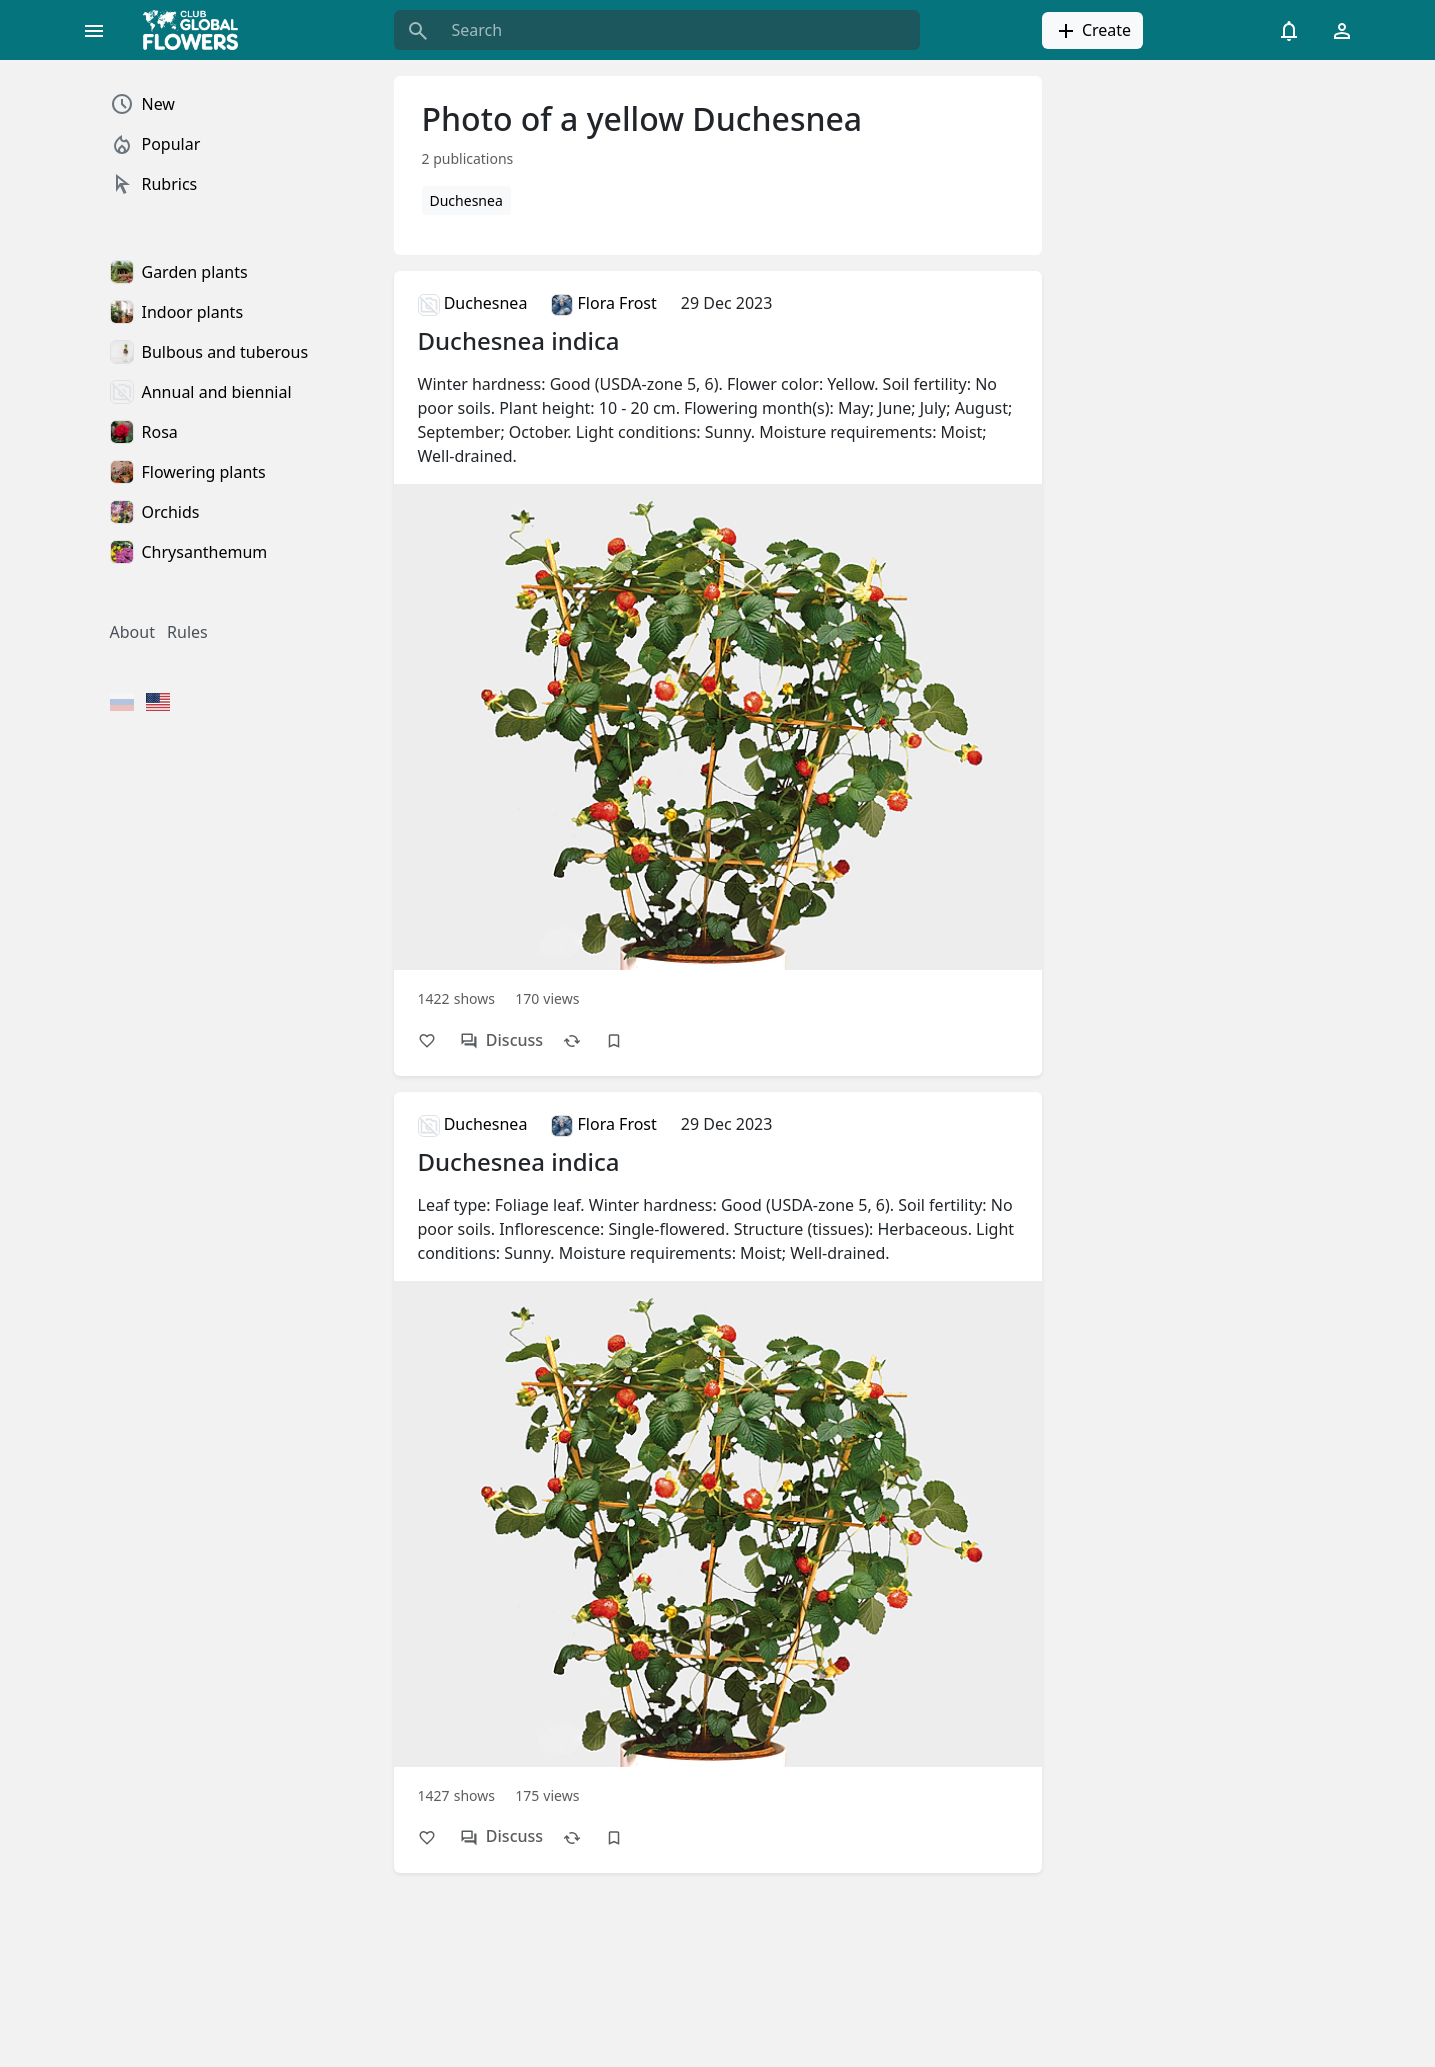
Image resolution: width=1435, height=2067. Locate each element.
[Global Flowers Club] (197, 30)
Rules (187, 632)
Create (1092, 31)
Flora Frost (603, 303)
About (132, 632)
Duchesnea (466, 200)
